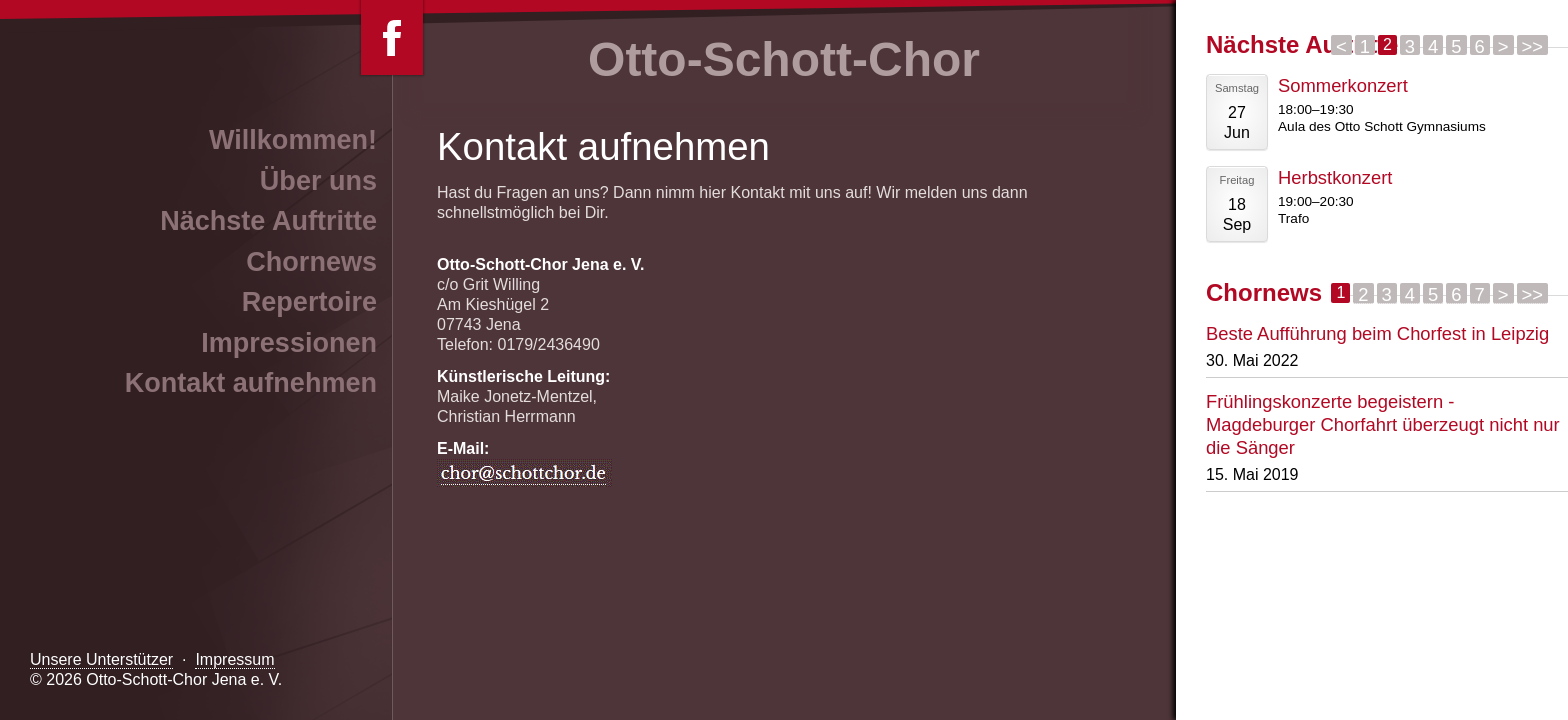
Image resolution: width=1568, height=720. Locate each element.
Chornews (311, 262)
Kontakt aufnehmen (251, 383)
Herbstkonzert (1335, 177)
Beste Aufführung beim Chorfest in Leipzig (1377, 333)
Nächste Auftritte (268, 221)
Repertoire (309, 302)
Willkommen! (293, 140)
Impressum (234, 659)
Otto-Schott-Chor (784, 59)
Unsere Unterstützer (101, 659)
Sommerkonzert (1343, 85)
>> (1532, 45)
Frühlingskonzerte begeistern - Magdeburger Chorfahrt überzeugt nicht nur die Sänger (1383, 424)
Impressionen (289, 343)
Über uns (318, 181)
